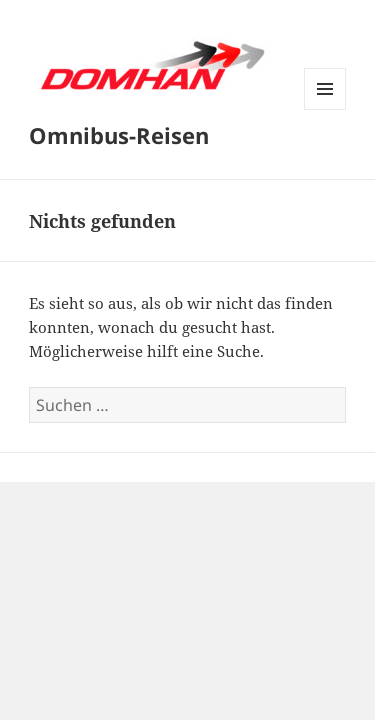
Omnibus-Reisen (119, 135)
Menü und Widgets (325, 109)
